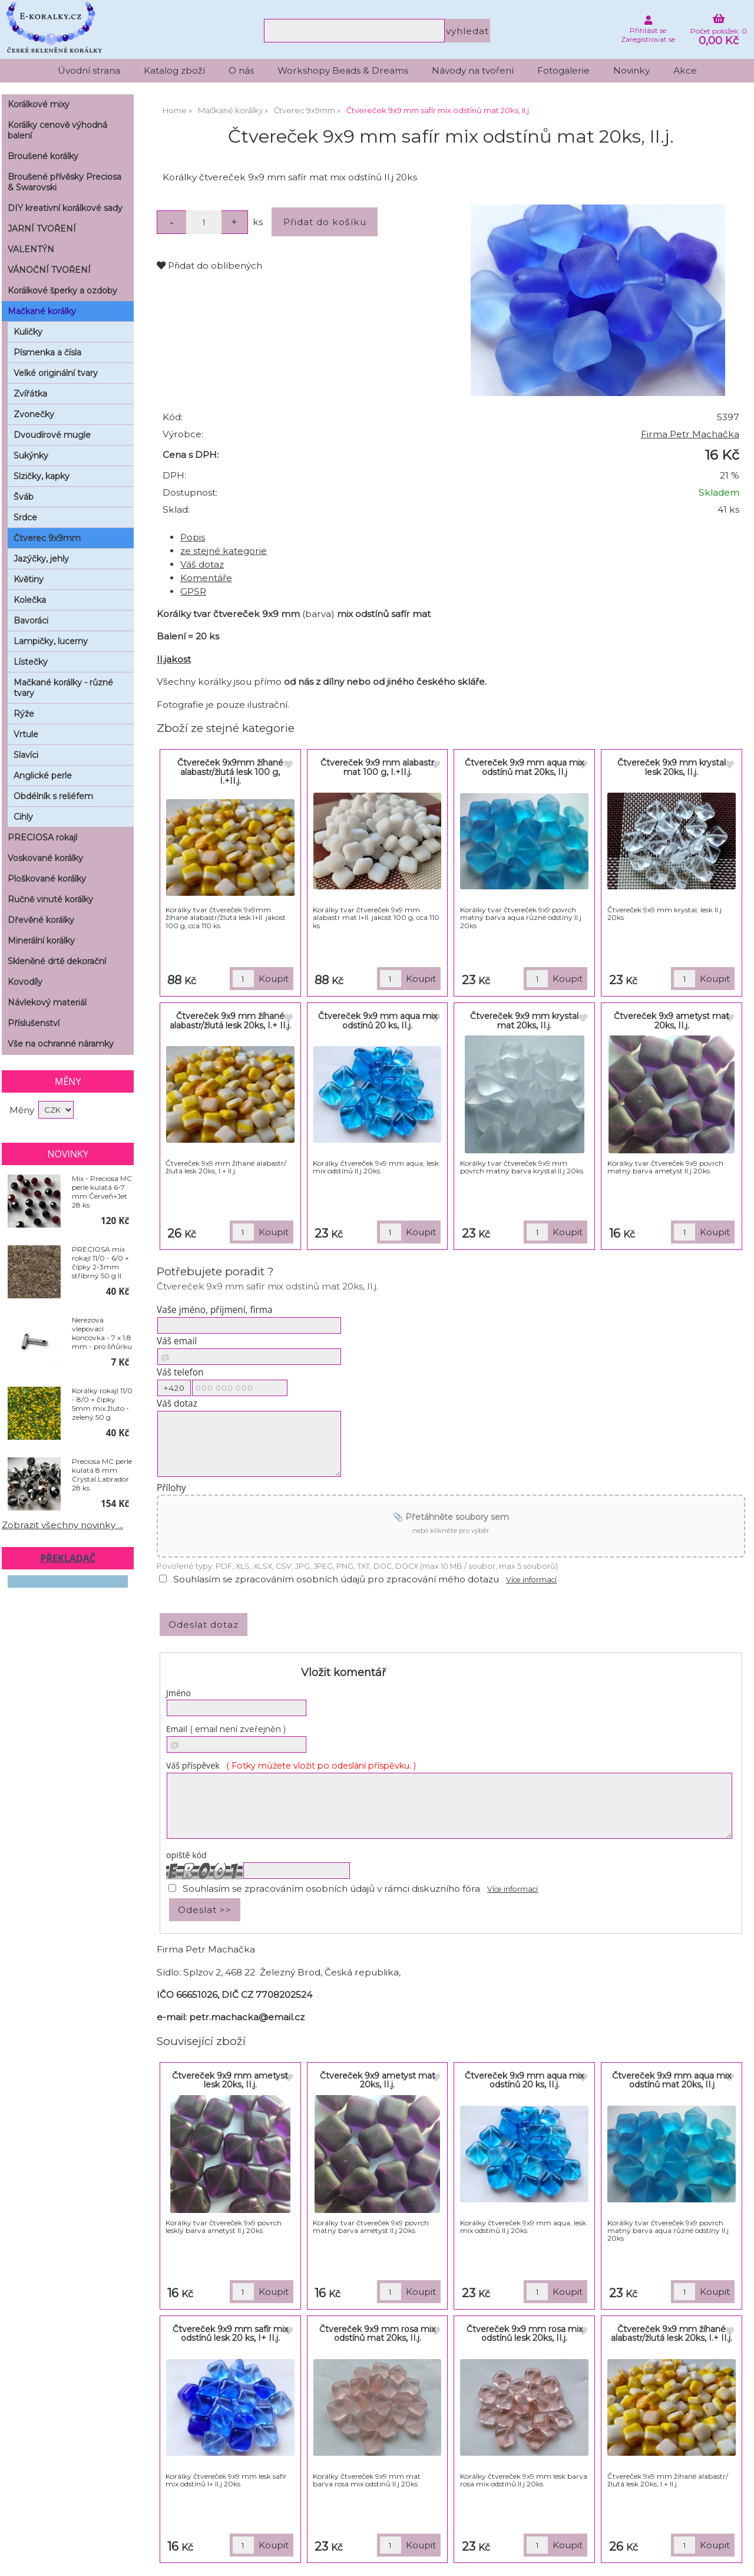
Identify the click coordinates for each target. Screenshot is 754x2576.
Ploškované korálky (47, 878)
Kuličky (28, 331)
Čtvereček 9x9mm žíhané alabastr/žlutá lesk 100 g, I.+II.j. (230, 771)
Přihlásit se (648, 30)
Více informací (531, 1579)
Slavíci (26, 755)
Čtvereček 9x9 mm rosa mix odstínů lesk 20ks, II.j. (525, 2333)
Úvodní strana (89, 70)
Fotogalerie (563, 70)
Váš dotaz (202, 564)
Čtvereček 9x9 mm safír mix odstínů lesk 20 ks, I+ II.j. (230, 2333)
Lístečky (31, 662)
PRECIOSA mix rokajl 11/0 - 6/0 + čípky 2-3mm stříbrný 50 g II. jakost (100, 1262)
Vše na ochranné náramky (61, 1043)
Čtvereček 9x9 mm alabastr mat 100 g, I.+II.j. (377, 767)
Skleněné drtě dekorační (57, 961)
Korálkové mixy (39, 104)
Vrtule (26, 734)
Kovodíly (25, 982)
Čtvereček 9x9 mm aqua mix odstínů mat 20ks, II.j (524, 767)
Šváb (24, 497)
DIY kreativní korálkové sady (65, 208)
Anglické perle (43, 775)
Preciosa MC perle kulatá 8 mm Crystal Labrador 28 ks (102, 1474)
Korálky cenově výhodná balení (57, 130)
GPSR (193, 591)
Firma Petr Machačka (690, 434)
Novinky (631, 70)
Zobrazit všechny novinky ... (62, 1525)
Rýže (24, 713)
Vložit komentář (343, 1672)
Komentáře (206, 577)
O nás (241, 70)
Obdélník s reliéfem (53, 796)
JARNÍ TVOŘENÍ (42, 228)
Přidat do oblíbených (209, 265)
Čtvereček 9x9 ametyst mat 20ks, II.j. (671, 1020)
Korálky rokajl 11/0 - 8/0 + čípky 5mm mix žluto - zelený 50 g (102, 1403)
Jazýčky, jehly (41, 558)
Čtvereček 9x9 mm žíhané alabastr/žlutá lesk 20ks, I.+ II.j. (230, 1020)
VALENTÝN (31, 249)
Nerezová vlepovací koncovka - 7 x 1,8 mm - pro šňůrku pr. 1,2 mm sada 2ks (102, 1333)
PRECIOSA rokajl (42, 837)
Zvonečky (34, 414)
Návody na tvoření (473, 70)
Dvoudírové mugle (52, 435)
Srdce (25, 517)
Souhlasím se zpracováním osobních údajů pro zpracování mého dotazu (336, 1579)
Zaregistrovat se (648, 39)
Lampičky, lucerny (51, 641)
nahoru (736, 2558)
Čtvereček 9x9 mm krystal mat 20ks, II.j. (524, 1020)
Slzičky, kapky (42, 476)
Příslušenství (33, 1023)
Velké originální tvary (56, 373)
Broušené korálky (43, 156)
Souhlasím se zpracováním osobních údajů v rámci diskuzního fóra (331, 1888)
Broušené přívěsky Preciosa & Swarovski (64, 182)
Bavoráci (31, 620)
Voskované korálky (45, 858)
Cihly (23, 817)
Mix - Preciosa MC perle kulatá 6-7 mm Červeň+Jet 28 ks (102, 1191)
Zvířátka (30, 393)
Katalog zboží (174, 70)
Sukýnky (31, 455)
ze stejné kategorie (223, 550)
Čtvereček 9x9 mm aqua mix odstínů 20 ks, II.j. (377, 1020)
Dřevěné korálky (41, 920)
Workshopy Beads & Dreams (342, 70)
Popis (192, 537)
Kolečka (30, 600)
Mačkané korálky (42, 311)
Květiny (29, 579)
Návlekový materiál (47, 1002)
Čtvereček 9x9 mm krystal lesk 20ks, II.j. (671, 767)
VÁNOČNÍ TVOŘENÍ (49, 270)
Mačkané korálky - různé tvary (63, 687)
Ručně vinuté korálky (50, 899)
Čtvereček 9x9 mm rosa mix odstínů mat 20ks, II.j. (377, 2333)
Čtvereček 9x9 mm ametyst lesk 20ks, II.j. (230, 2080)
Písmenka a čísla (47, 352)
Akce (685, 70)
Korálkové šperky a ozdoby (62, 290)
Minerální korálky (41, 940)
